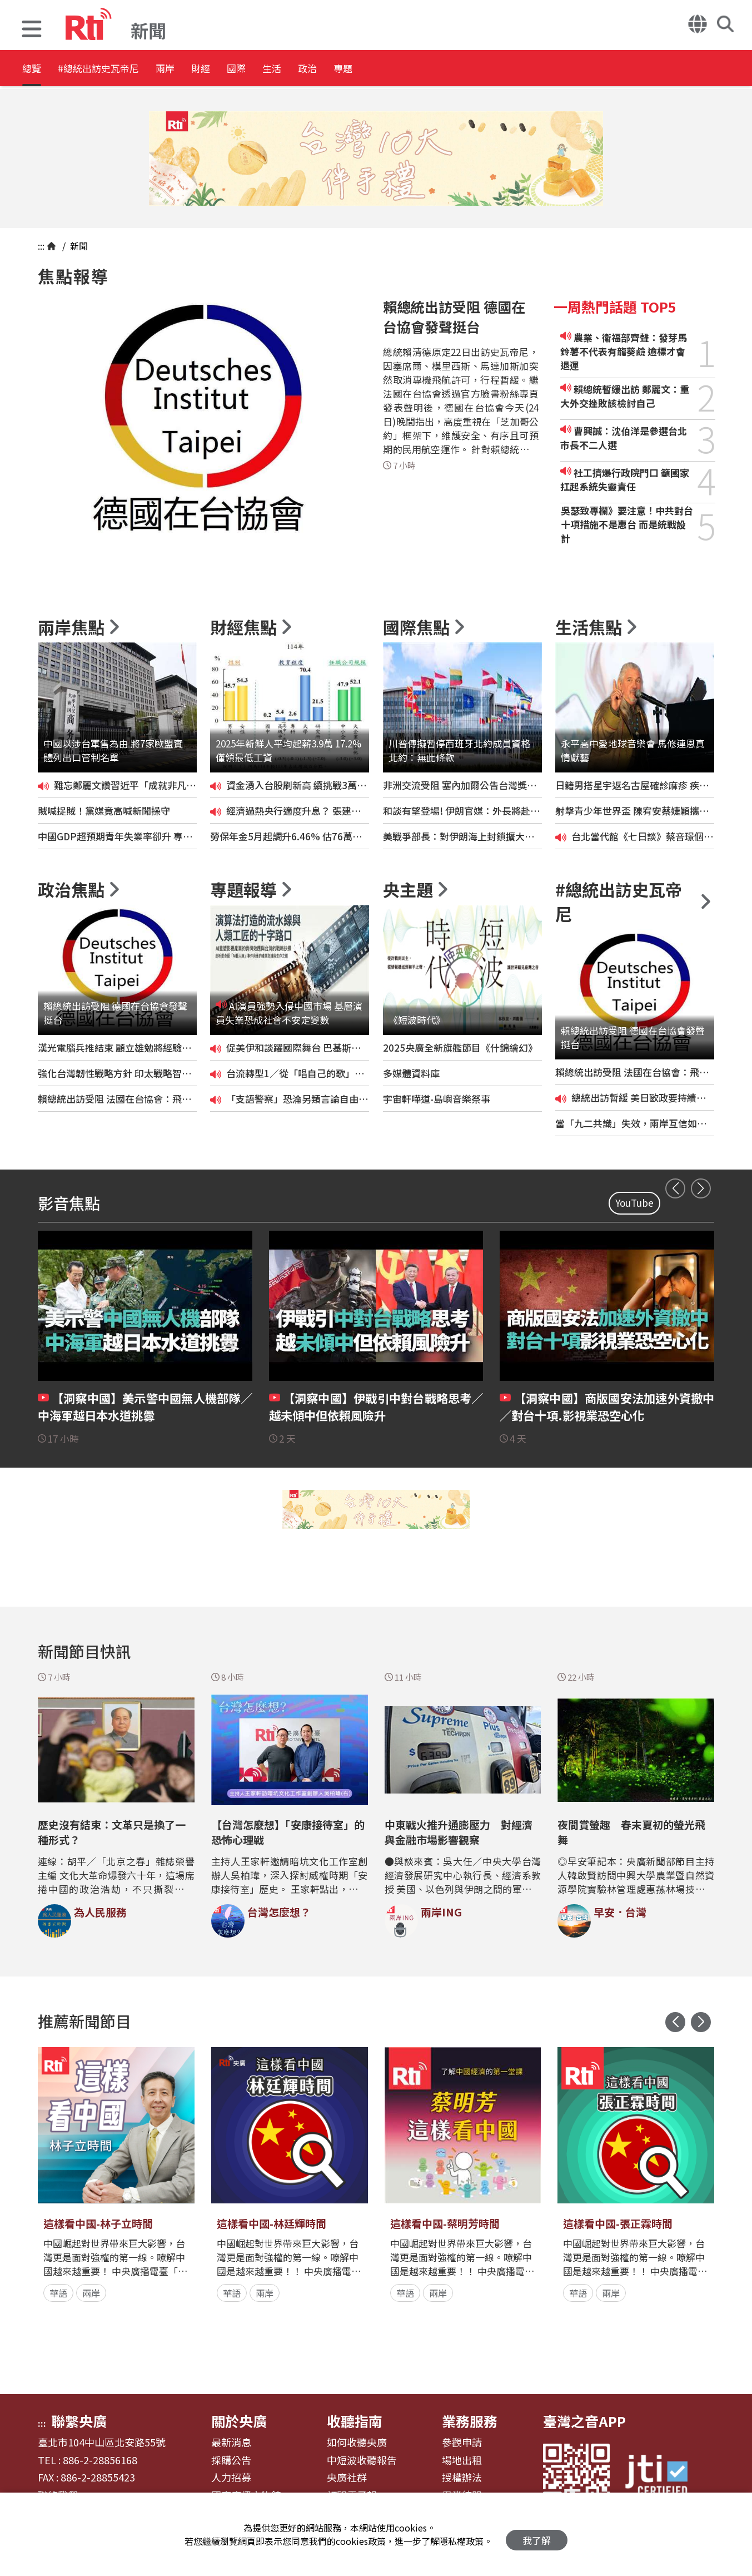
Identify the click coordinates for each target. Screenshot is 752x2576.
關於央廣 (239, 2421)
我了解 (536, 2535)
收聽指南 (354, 2421)
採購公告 (231, 2460)
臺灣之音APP (584, 2421)
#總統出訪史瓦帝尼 (120, 69)
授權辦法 (462, 2477)
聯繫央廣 (79, 2421)
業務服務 (469, 2421)
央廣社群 (347, 2477)
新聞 (78, 245)
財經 (257, 69)
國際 (307, 69)
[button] (32, 30)
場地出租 (462, 2460)
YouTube (634, 1203)
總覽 (33, 69)
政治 (407, 69)
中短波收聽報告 (362, 2460)
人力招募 (231, 2477)
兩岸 (207, 69)
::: (41, 245)
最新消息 (231, 2442)
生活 (357, 69)
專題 (457, 69)
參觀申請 (462, 2442)
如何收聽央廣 (357, 2442)
